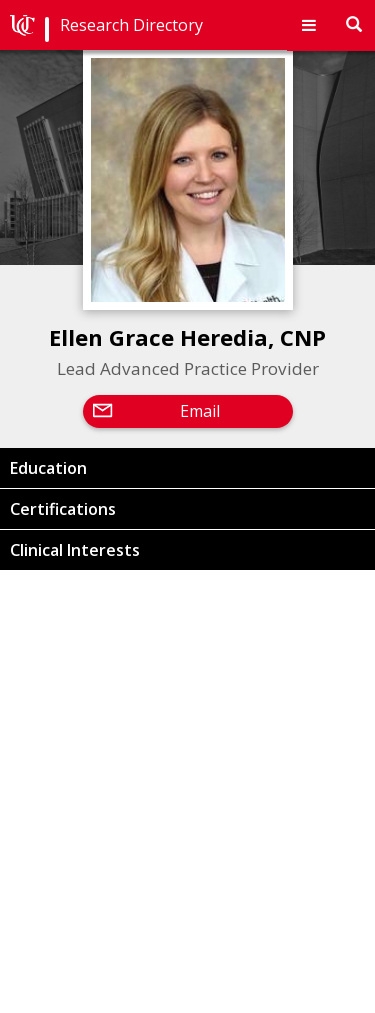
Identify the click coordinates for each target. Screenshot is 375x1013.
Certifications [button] (63, 509)
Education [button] (48, 468)
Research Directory (131, 25)
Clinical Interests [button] (75, 550)
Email (200, 411)
